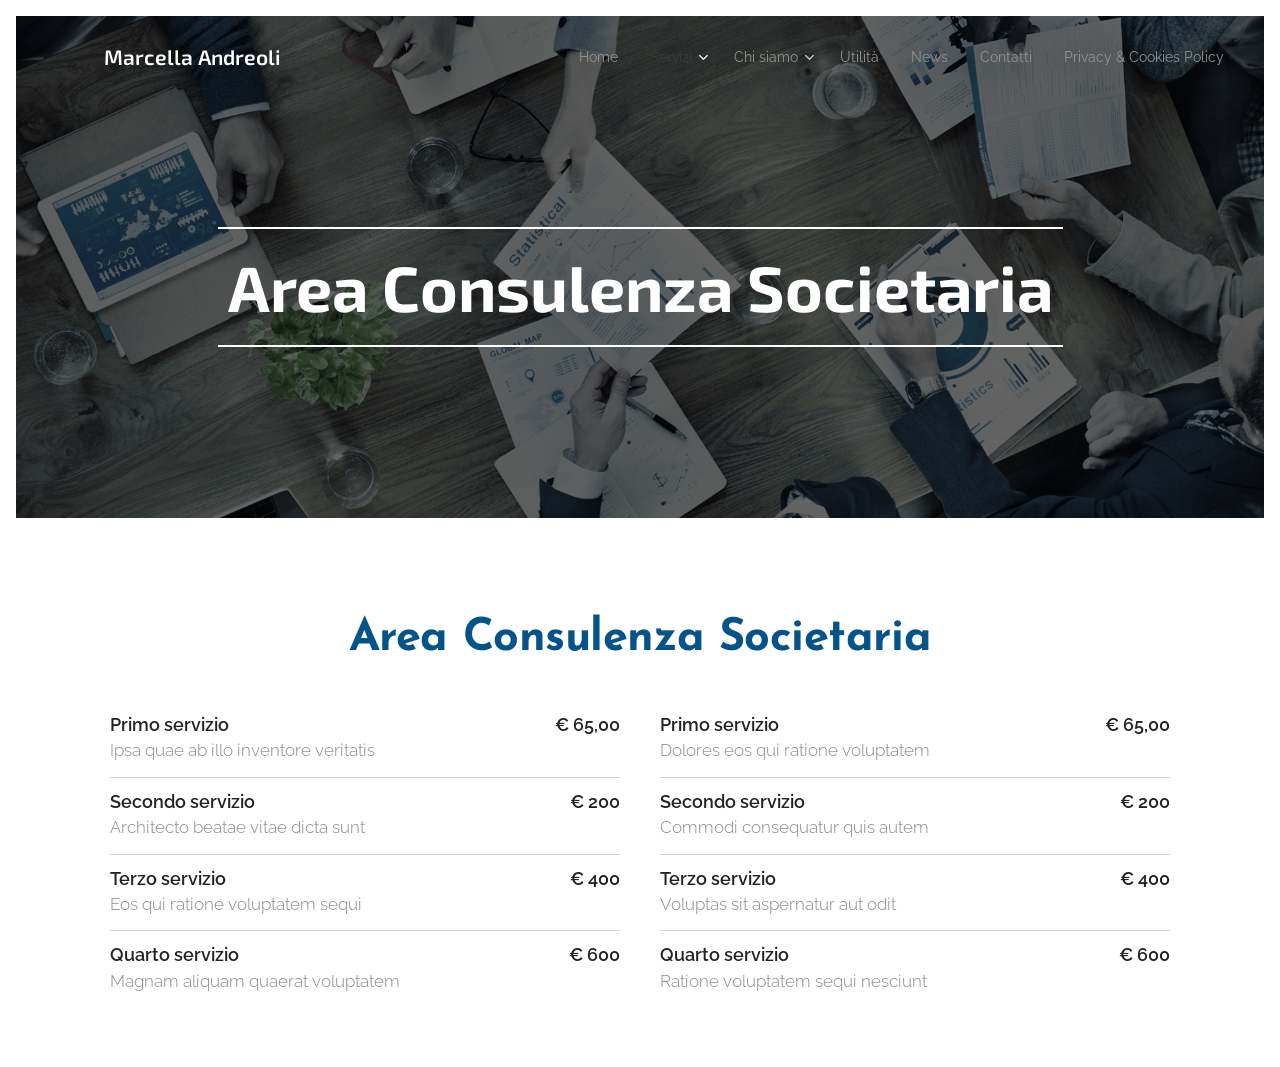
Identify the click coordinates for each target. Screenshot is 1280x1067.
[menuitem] (552, 57)
